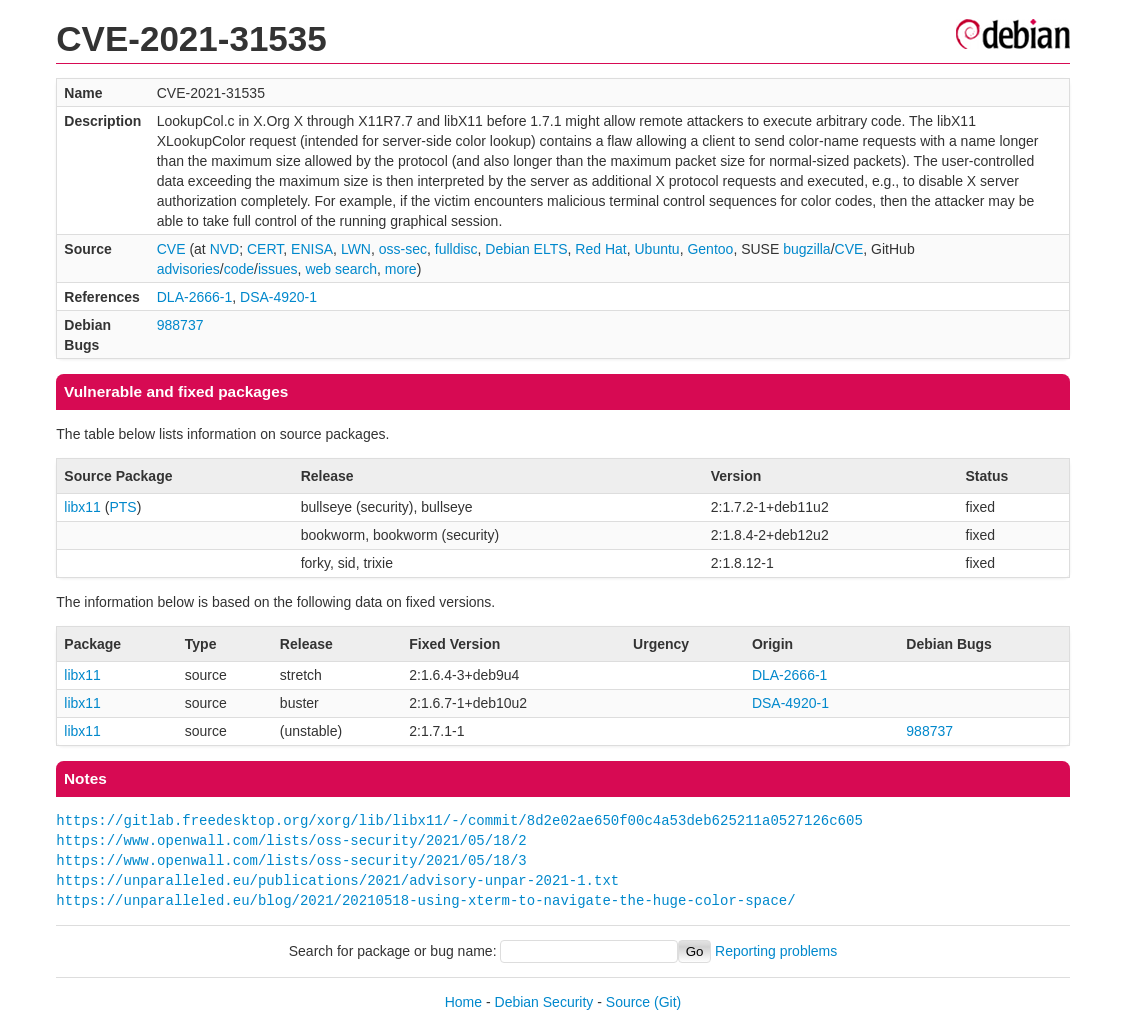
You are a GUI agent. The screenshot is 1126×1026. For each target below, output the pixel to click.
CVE (171, 249)
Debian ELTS (526, 249)
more (401, 269)
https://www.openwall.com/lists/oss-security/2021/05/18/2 (291, 840)
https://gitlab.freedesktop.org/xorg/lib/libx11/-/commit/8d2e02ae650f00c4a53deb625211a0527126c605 (459, 820)
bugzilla (806, 249)
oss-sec (403, 249)
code (239, 269)
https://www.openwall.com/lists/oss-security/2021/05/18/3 (291, 860)
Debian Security (544, 1002)
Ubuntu (657, 249)
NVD (225, 249)
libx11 (82, 507)
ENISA (312, 249)
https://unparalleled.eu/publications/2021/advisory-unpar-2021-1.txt (337, 880)
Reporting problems (776, 951)
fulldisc (456, 249)
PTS (122, 507)
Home (463, 1002)
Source (628, 1002)
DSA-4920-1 (278, 297)
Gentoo (710, 249)
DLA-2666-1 (195, 297)
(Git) (667, 1002)
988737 (180, 325)
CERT (265, 249)
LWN (356, 249)
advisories (188, 269)
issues (278, 269)
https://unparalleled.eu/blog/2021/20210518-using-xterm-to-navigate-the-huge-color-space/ (425, 900)
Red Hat (600, 249)
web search (341, 269)
